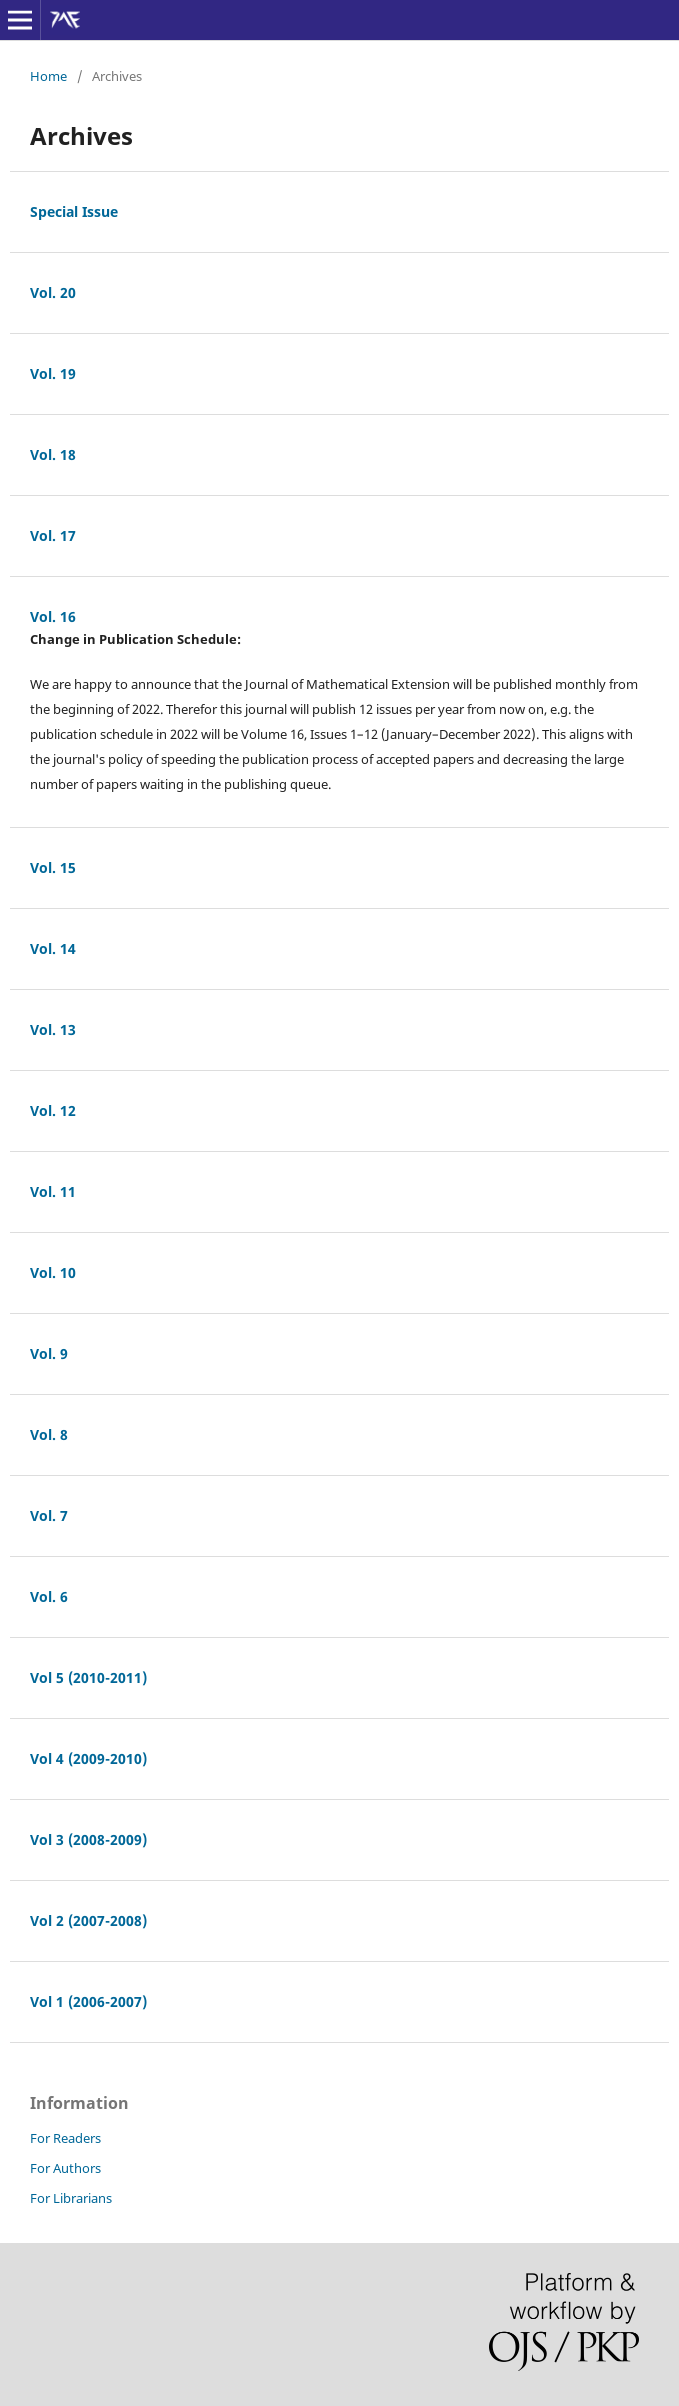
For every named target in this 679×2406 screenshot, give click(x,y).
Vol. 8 (49, 1434)
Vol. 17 (53, 535)
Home (48, 76)
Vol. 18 (53, 454)
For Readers (65, 2138)
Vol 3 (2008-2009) (88, 1839)
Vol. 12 (53, 1110)
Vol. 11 (53, 1191)
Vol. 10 (53, 1272)
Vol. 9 (49, 1353)
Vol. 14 (53, 948)
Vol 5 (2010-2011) (88, 1677)
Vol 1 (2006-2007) (88, 2001)
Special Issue (74, 211)
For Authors (65, 2168)
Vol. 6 (49, 1596)
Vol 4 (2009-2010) (88, 1758)
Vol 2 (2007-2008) (88, 1920)
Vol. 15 (53, 867)
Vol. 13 (53, 1029)
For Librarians (71, 2198)
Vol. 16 (53, 616)
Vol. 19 (53, 373)
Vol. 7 (49, 1515)
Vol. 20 (53, 292)
